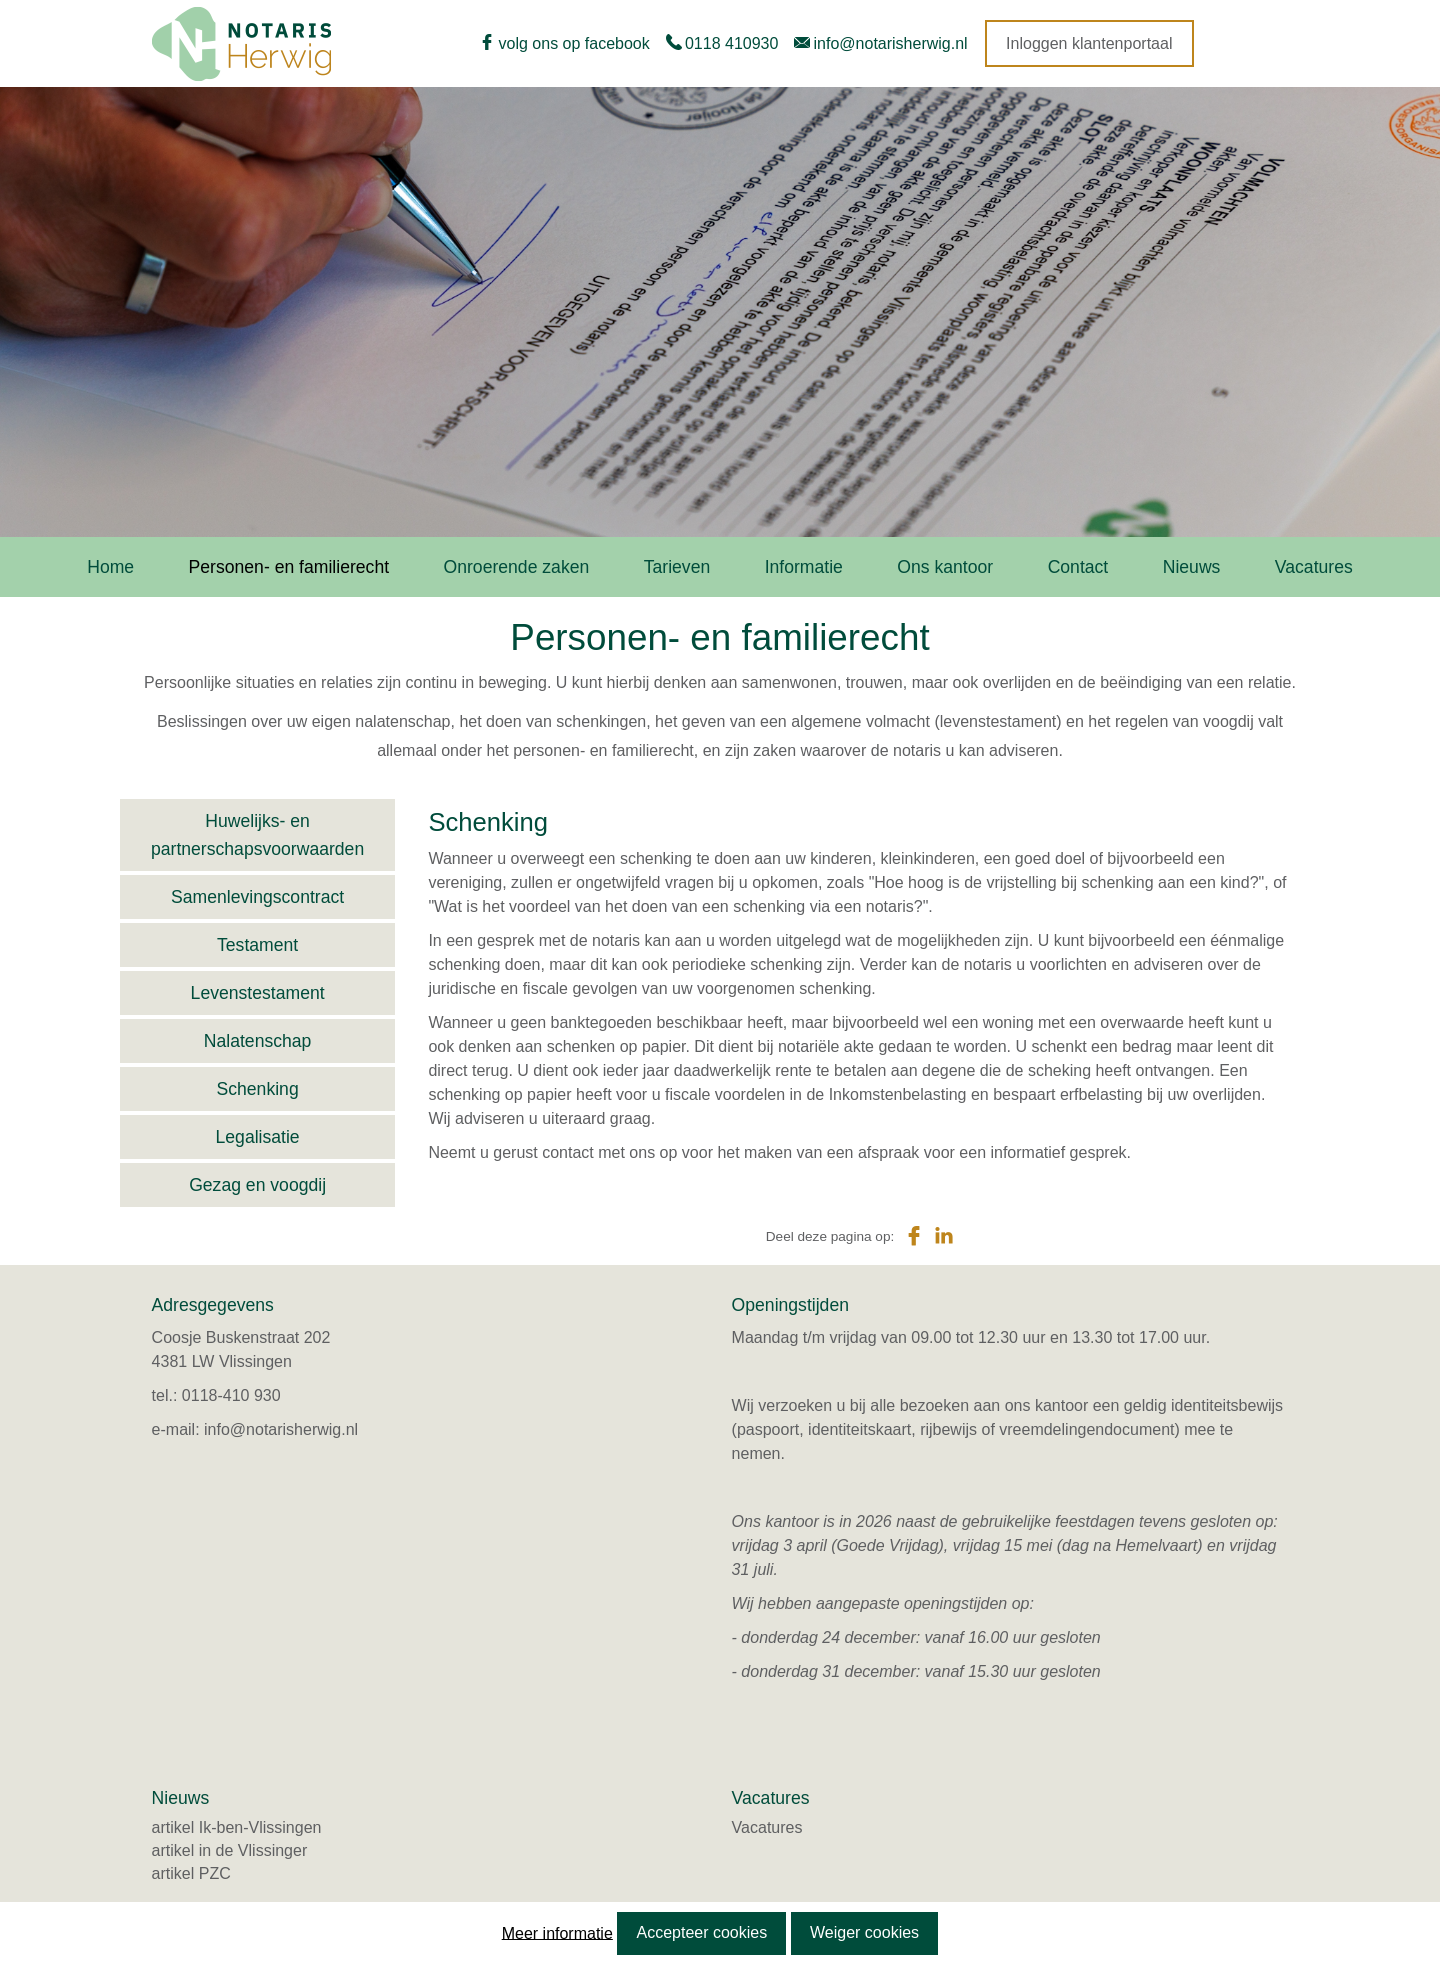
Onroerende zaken (517, 567)
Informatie (804, 567)
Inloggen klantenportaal (1089, 43)
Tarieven (677, 567)
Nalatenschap (258, 1041)
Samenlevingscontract (257, 897)
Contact (1078, 567)
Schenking (258, 1089)
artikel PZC (191, 1873)
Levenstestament (258, 993)
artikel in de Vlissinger (230, 1850)
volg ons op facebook (574, 43)
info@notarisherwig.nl (891, 43)
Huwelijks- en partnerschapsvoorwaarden (257, 835)
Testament (257, 945)
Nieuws (1192, 567)
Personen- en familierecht (289, 567)
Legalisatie (258, 1137)
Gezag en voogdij (257, 1185)
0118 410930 (731, 43)
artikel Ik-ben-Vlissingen (237, 1827)
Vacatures (1314, 567)
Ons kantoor (945, 567)
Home (110, 567)
